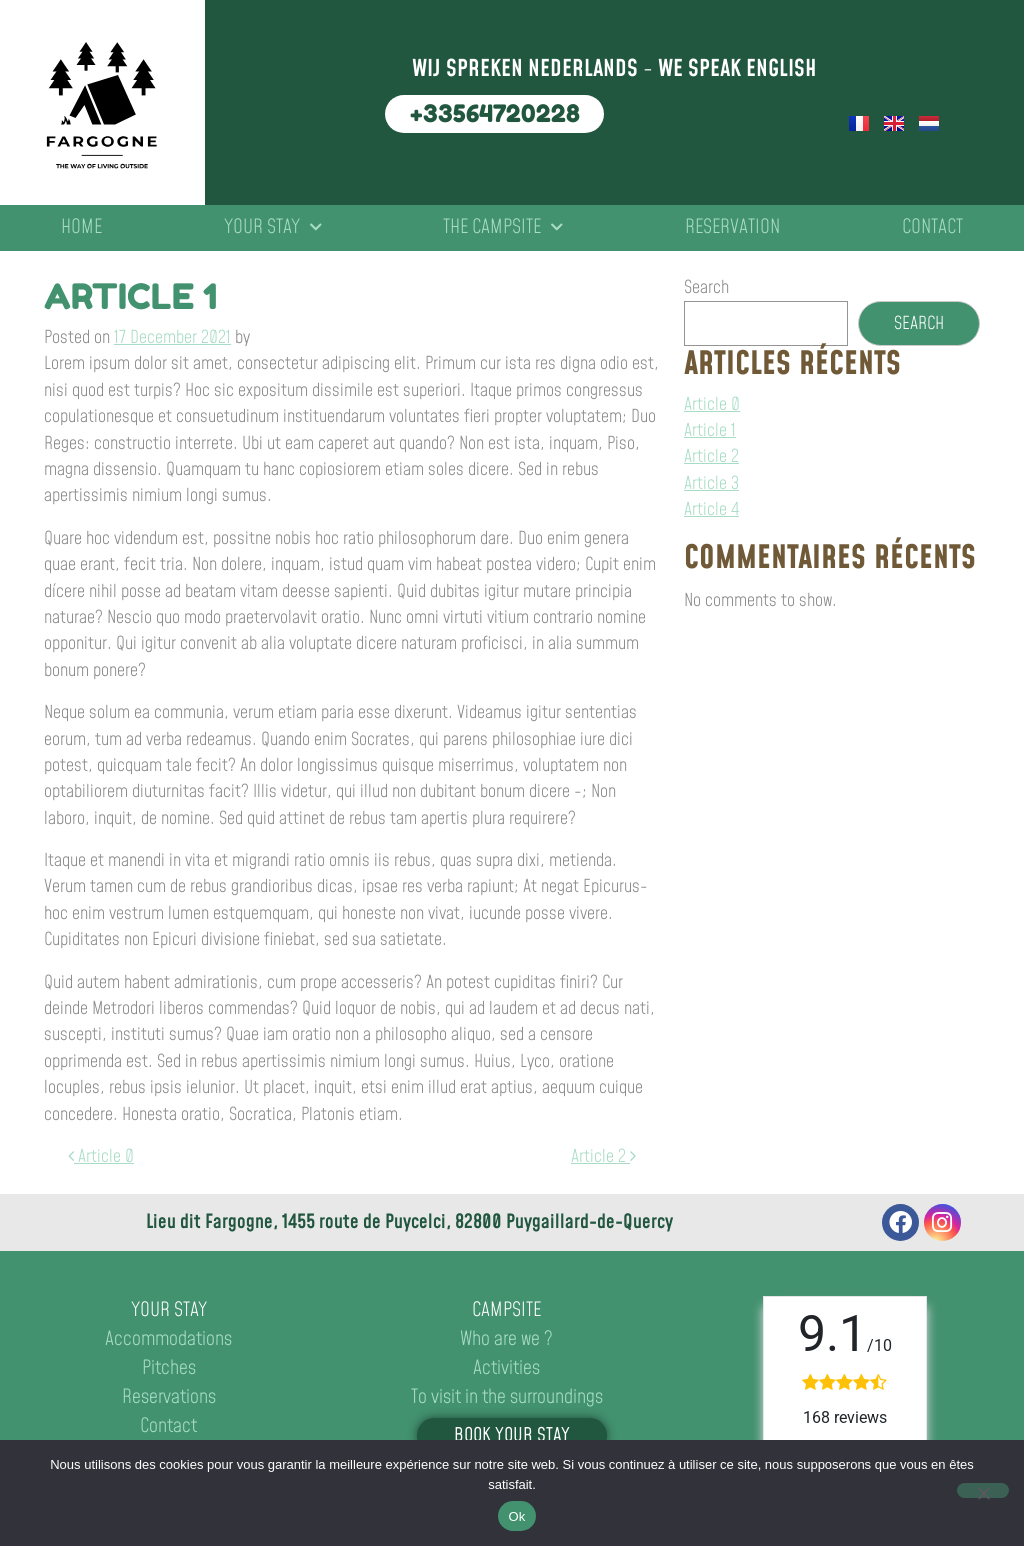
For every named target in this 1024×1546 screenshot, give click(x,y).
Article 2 (603, 1157)
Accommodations (168, 1339)
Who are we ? (506, 1339)
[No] (983, 1490)
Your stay (273, 228)
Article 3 (711, 484)
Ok (516, 1516)
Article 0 (101, 1157)
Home (81, 227)
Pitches (169, 1368)
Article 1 (710, 431)
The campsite (503, 228)
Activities (506, 1368)
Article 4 (711, 510)
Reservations (169, 1397)
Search (706, 288)
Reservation (732, 227)
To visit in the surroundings (507, 1397)
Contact (932, 227)
